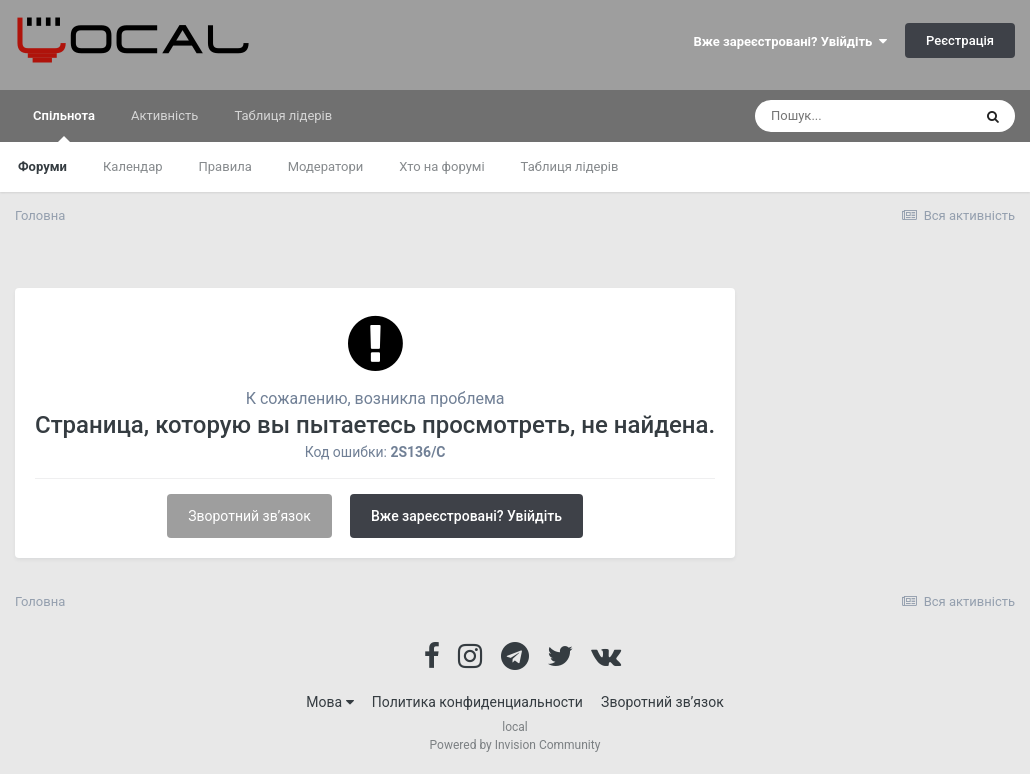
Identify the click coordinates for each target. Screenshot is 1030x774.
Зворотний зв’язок (249, 516)
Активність (164, 115)
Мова (329, 702)
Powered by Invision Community (515, 745)
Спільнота (64, 125)
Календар (133, 166)
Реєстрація (960, 40)
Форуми (42, 166)
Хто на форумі (441, 166)
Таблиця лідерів (570, 166)
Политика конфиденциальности (477, 702)
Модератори (326, 166)
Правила (225, 166)
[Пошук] (863, 116)
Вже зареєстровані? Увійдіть (790, 41)
